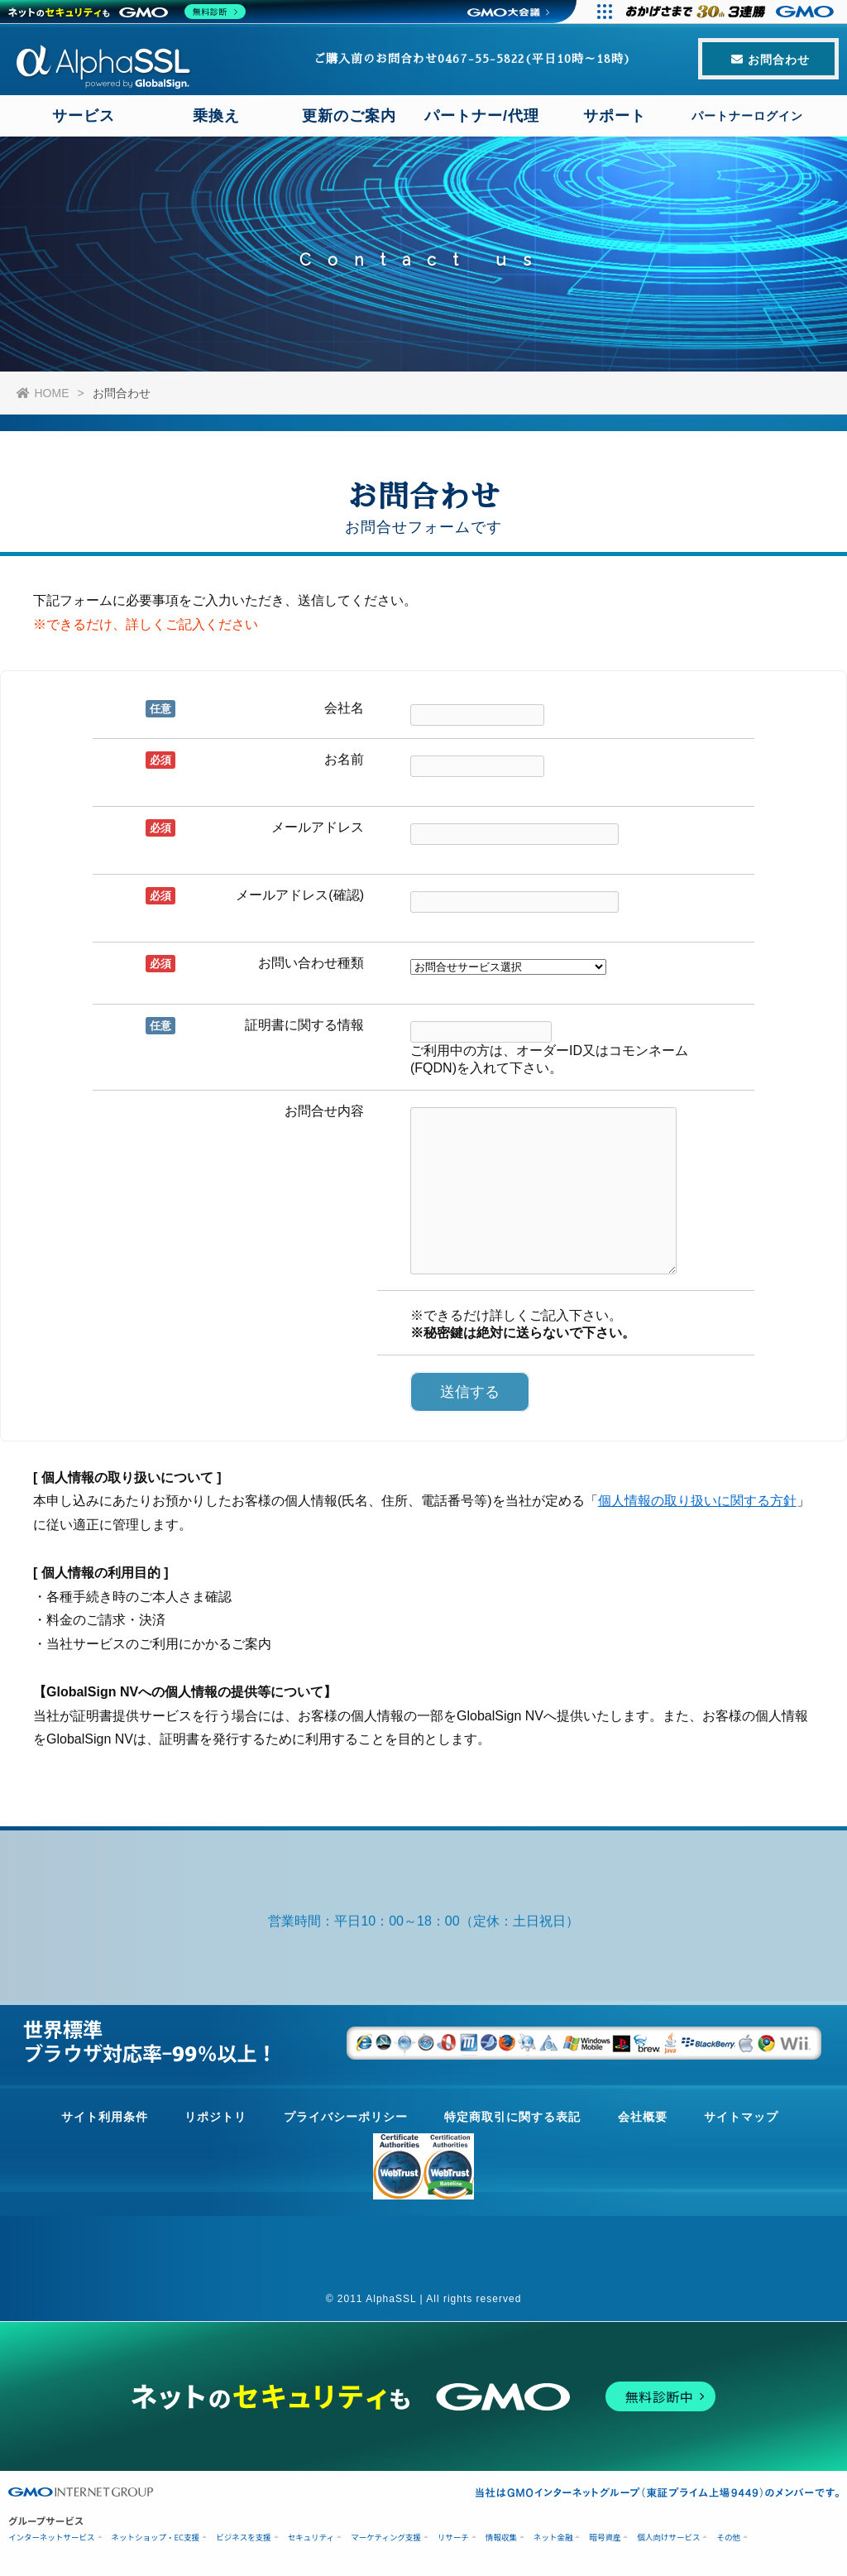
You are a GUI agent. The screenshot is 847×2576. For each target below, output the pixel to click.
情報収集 (501, 2537)
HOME (43, 393)
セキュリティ (311, 2537)
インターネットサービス (51, 2537)
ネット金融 (553, 2537)
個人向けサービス (668, 2537)
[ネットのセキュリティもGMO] (127, 11)
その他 (728, 2537)
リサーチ (453, 2537)
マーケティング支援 (386, 2537)
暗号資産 (604, 2537)
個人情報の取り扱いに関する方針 (697, 1501)
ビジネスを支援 (243, 2537)
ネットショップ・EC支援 (156, 2537)
